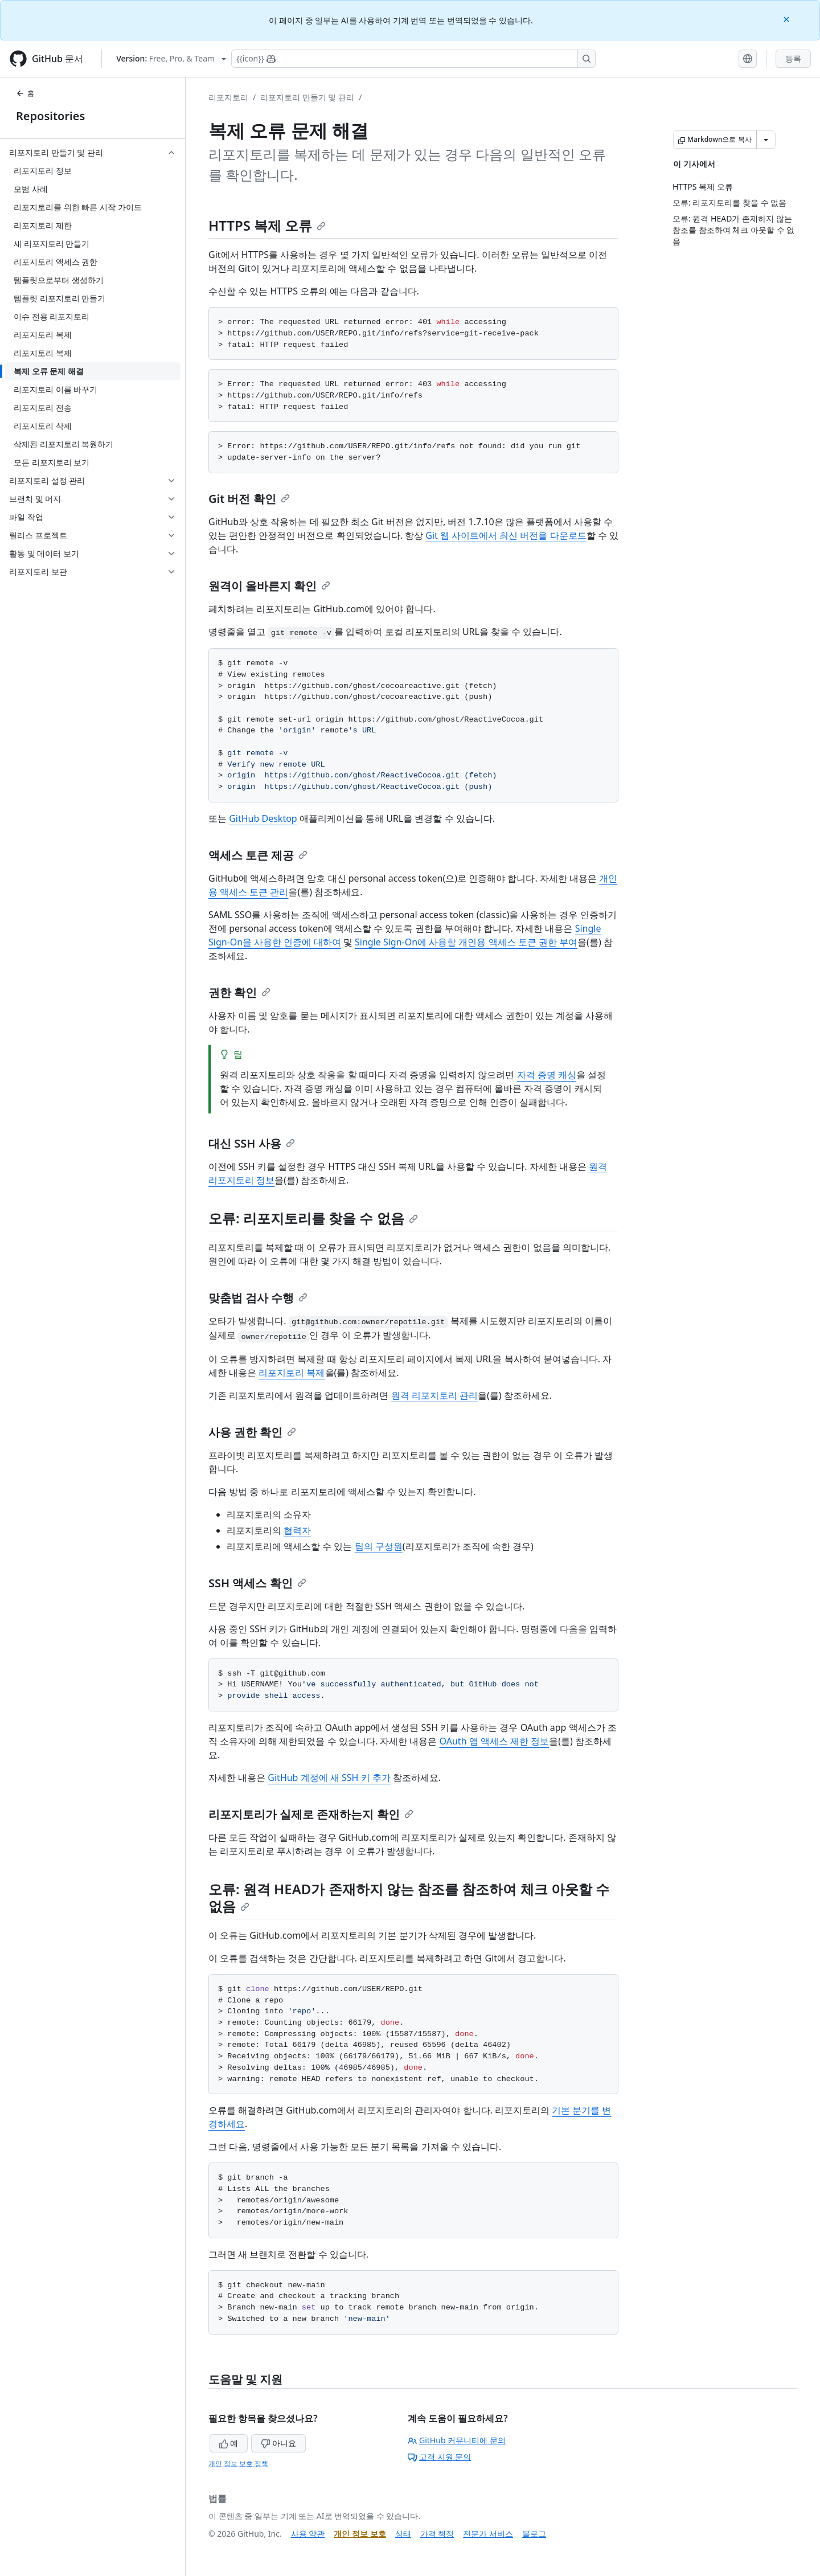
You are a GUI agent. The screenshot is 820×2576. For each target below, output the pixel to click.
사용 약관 (308, 2533)
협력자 (297, 1530)
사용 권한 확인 (252, 1432)
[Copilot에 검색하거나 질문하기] (413, 59)
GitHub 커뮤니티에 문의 (457, 2440)
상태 (403, 2533)
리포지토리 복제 (292, 1372)
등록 (793, 58)
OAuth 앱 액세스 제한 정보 (495, 1741)
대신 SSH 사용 (251, 1143)
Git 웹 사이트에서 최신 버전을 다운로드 (505, 535)
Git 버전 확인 (249, 498)
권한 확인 (239, 992)
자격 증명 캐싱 (546, 1074)
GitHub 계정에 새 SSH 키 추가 (329, 1777)
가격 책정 (437, 2533)
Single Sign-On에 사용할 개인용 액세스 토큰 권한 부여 (466, 942)
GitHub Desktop (263, 818)
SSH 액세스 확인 (257, 1583)
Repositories (50, 116)
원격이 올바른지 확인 (269, 585)
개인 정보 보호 (360, 2533)
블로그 (534, 2533)
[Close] (787, 18)
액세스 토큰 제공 (258, 855)
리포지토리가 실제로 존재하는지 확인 (310, 1814)
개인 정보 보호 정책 (238, 2463)
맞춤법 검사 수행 (258, 1297)
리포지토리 (228, 97)
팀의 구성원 (379, 1546)
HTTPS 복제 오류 (267, 225)
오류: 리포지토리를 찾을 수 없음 (313, 1218)
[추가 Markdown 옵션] (766, 139)
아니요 (278, 2443)
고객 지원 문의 (439, 2456)
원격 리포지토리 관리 (434, 1395)
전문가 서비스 (488, 2533)
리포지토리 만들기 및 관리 (307, 97)
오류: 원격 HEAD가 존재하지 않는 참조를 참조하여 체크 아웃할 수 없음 (408, 1897)
